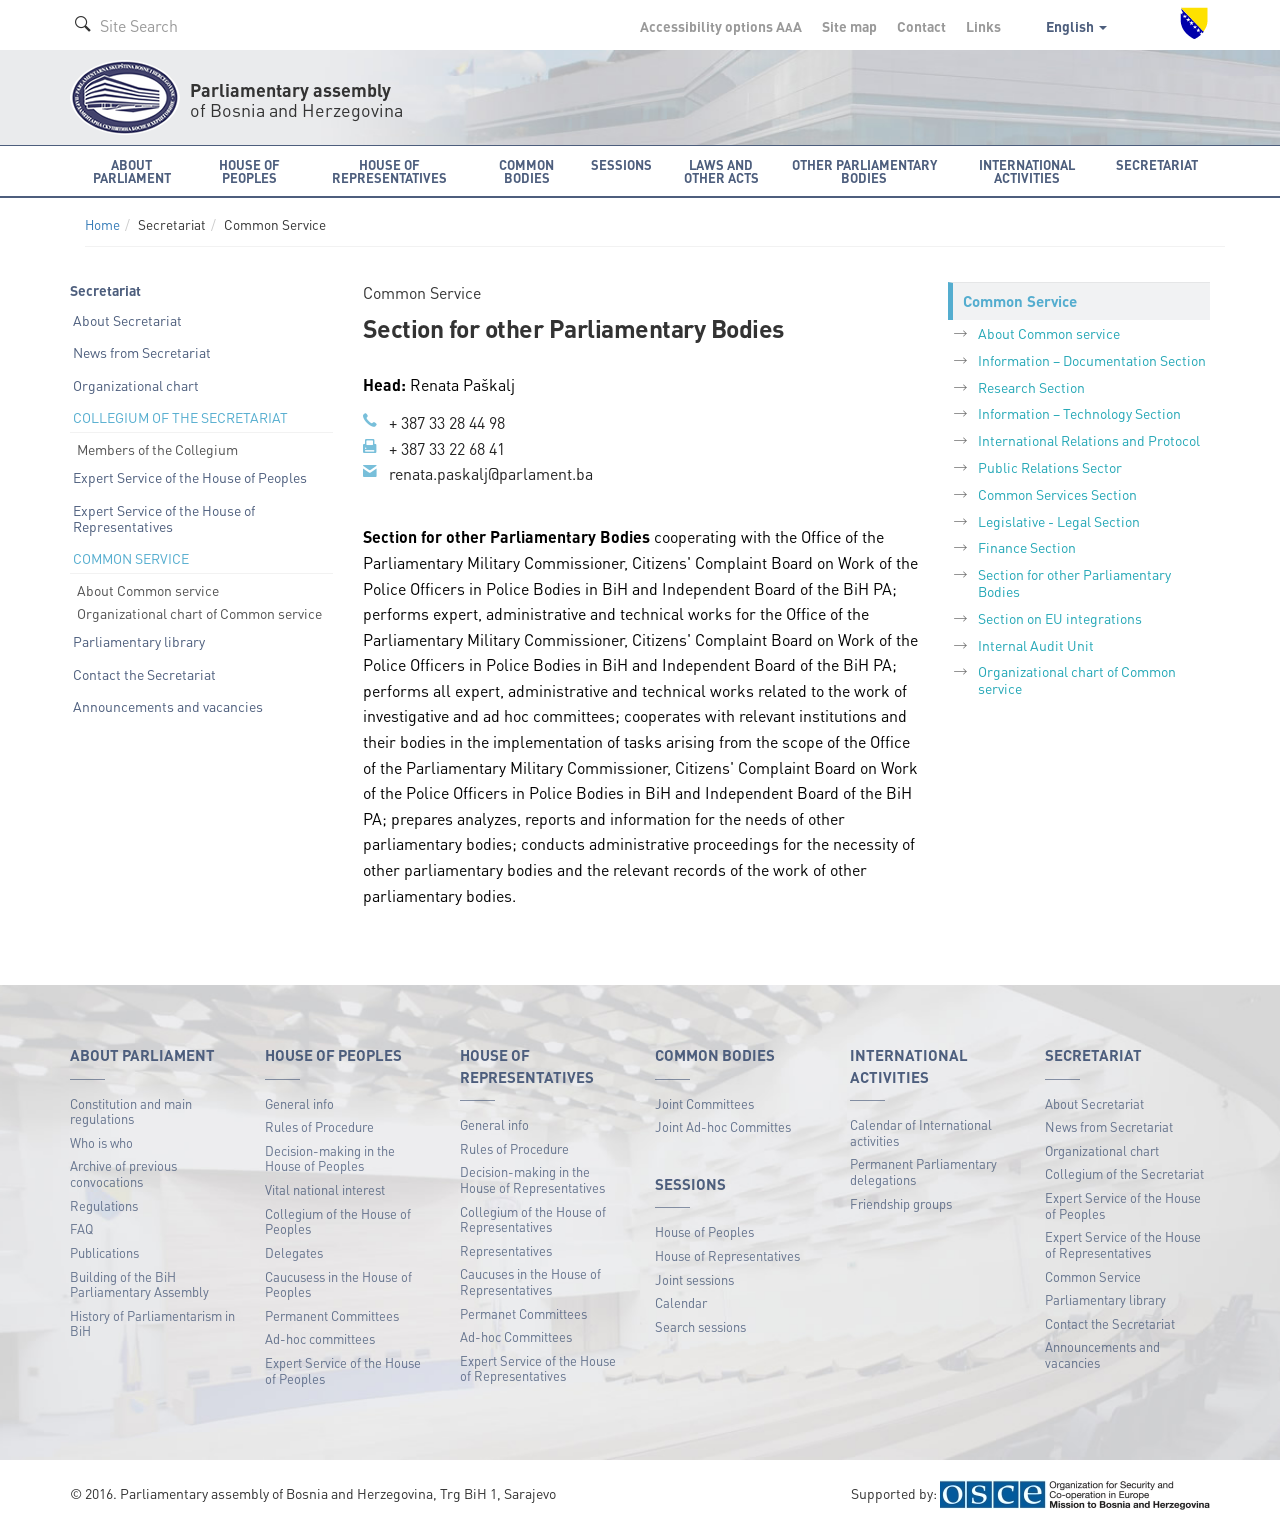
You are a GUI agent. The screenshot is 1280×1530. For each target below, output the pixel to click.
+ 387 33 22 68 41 (447, 448)
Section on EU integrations (1060, 618)
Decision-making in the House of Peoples (330, 1158)
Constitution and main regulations (131, 1111)
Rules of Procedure (319, 1126)
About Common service (148, 590)
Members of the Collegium (157, 449)
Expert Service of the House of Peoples (190, 477)
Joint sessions (694, 1279)
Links (983, 26)
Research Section (1031, 387)
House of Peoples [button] (249, 171)
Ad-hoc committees (320, 1338)
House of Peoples (704, 1231)
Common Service (1093, 1276)
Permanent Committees (332, 1315)
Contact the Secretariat (144, 674)
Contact (921, 26)
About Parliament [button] (132, 171)
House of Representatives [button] (389, 171)
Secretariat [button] (1157, 164)
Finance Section (1027, 547)
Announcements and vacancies (168, 706)
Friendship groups (901, 1203)
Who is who (101, 1142)
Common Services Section (1057, 494)
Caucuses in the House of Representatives (530, 1281)
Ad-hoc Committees (516, 1336)
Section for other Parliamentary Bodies (1074, 582)
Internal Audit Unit (1036, 645)
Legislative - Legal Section (1059, 521)
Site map (849, 26)
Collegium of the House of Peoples (338, 1221)
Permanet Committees (523, 1313)
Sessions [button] (621, 164)
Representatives (506, 1250)
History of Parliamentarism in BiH (152, 1323)
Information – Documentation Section (1092, 360)
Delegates (294, 1252)
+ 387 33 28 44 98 (447, 422)
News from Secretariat (142, 352)
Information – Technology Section (1079, 413)
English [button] (1076, 26)
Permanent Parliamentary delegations (923, 1171)
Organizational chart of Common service (199, 613)
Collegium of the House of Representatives (533, 1219)
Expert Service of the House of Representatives (164, 518)
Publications (104, 1252)
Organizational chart (136, 385)
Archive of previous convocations (123, 1173)
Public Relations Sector (1050, 467)
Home (102, 224)
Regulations (104, 1205)
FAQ (81, 1228)
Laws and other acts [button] (721, 171)
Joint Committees (704, 1103)
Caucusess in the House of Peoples (338, 1284)
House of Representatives (727, 1255)
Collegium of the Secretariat (1124, 1173)
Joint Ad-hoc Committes (723, 1126)
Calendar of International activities (921, 1132)
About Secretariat (127, 320)
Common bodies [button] (526, 171)
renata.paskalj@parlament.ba (491, 473)
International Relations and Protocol (1089, 440)
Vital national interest (325, 1189)
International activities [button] (1027, 171)
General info (299, 1103)
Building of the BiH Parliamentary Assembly (139, 1284)
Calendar (681, 1302)
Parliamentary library (139, 641)
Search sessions (700, 1326)
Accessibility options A (721, 26)
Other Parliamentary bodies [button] (864, 171)
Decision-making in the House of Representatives (532, 1179)
